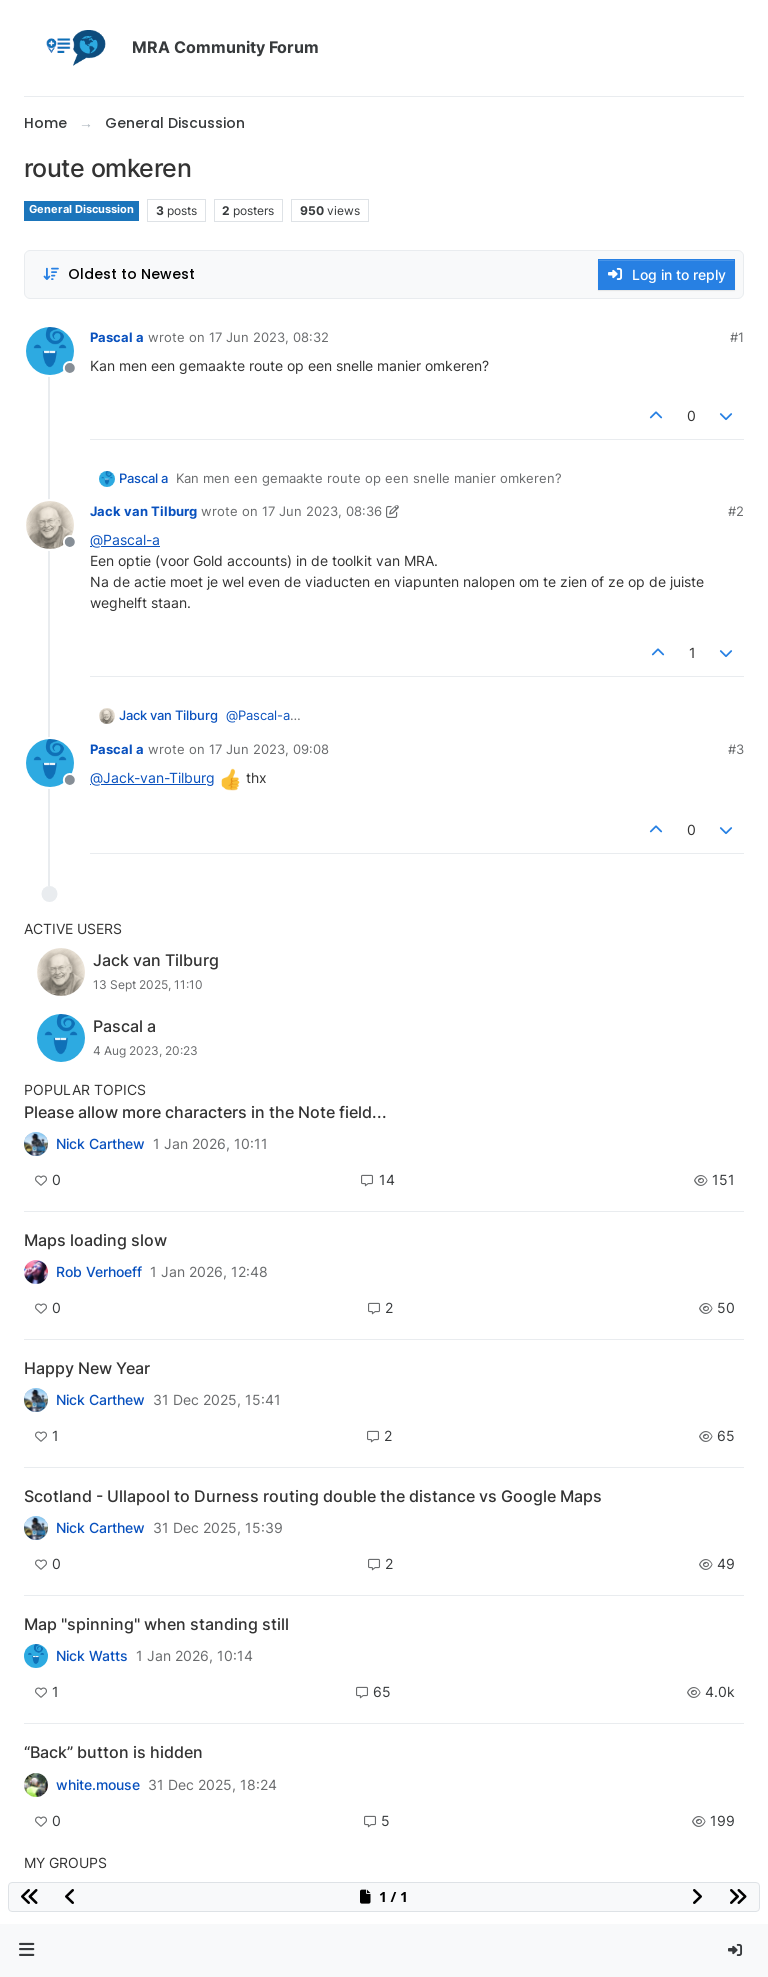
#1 (737, 337)
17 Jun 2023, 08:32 (269, 337)
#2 (736, 511)
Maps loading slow (95, 1240)
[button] (27, 1950)
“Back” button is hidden (113, 1752)
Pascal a (117, 337)
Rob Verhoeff (99, 1272)
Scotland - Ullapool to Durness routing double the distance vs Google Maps (313, 1496)
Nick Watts (92, 1656)
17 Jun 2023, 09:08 (269, 749)
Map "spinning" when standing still (156, 1624)
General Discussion (81, 209)
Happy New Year (87, 1368)
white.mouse (98, 1785)
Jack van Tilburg (143, 511)
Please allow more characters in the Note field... (205, 1112)
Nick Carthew (100, 1144)
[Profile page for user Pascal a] (50, 351)
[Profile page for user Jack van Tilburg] (50, 525)
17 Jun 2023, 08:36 (322, 511)
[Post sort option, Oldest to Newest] (118, 274)
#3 (736, 749)
